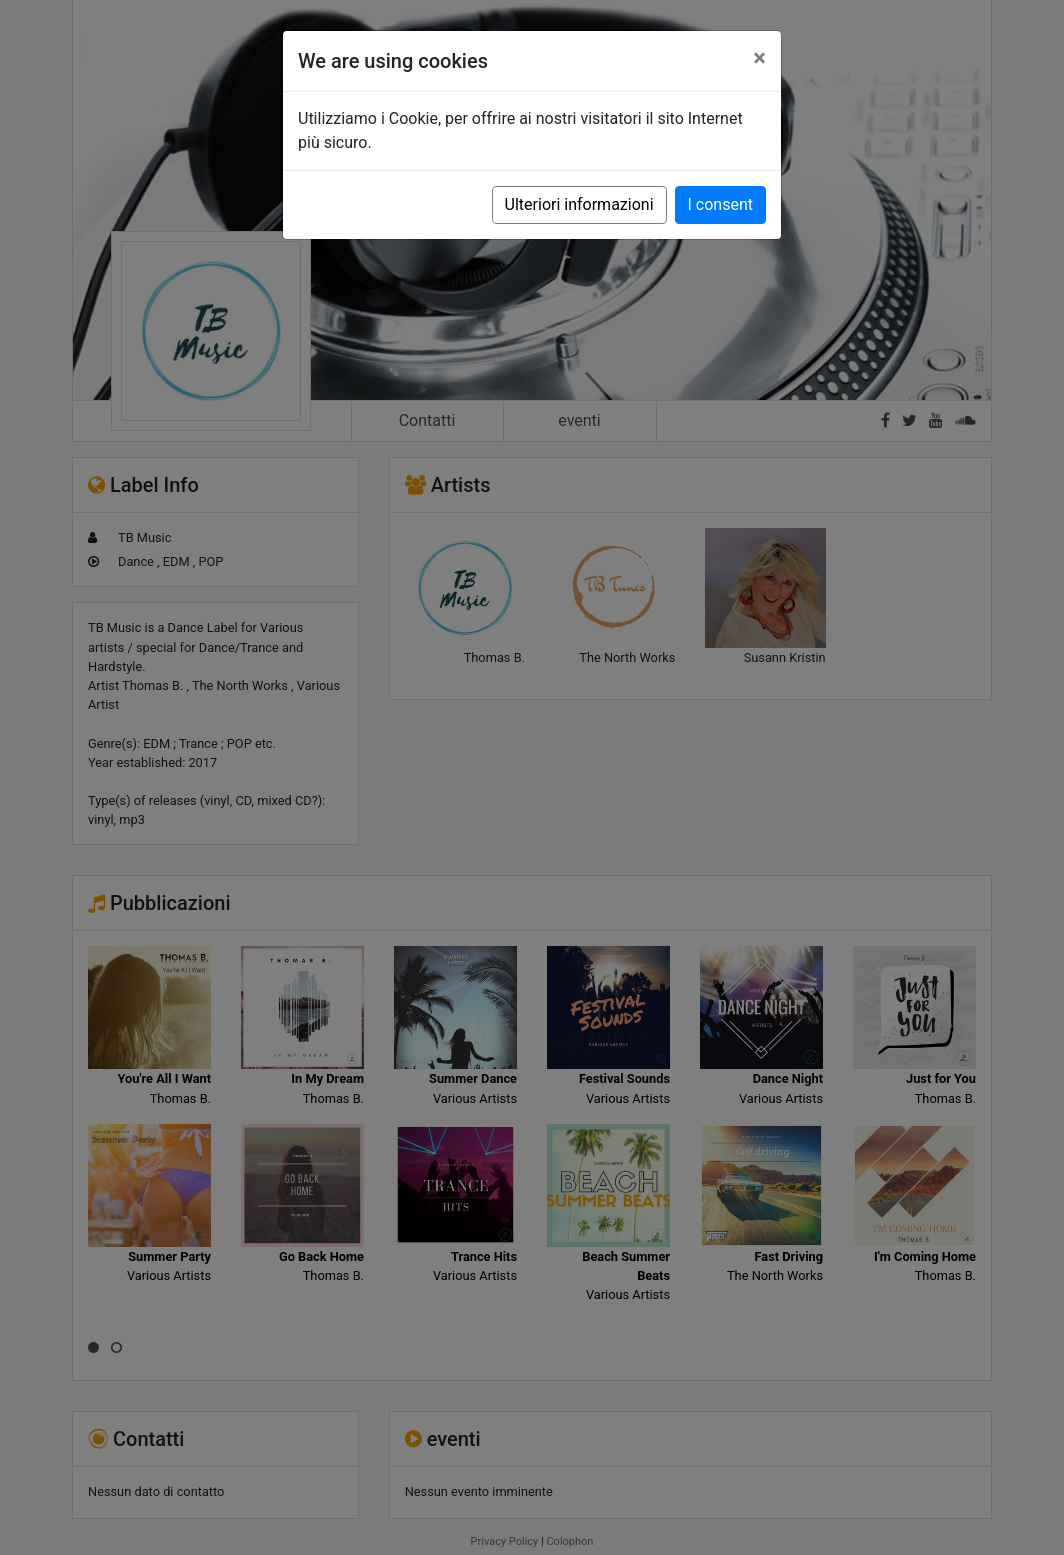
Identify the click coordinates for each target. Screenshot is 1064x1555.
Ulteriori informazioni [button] (579, 204)
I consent (720, 204)
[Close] (759, 58)
